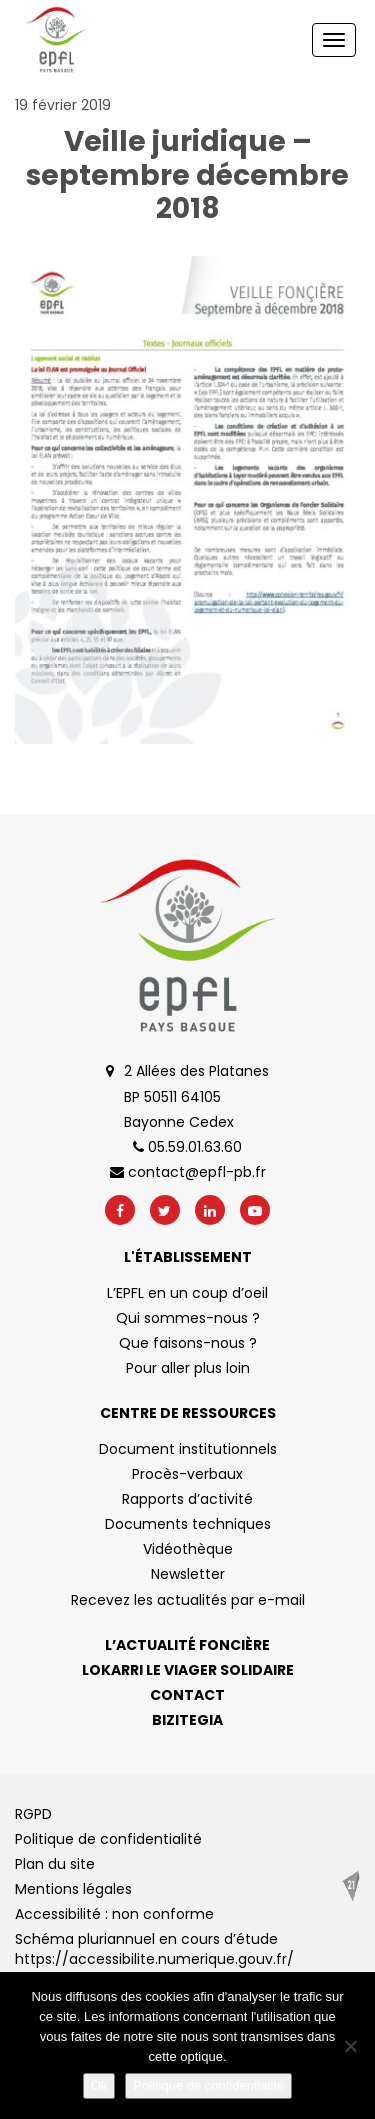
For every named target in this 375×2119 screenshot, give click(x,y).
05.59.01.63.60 (187, 1147)
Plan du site (55, 1864)
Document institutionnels (188, 1449)
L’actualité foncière (187, 1645)
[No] (350, 2046)
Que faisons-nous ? (188, 1343)
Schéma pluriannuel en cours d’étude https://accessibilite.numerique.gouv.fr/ (154, 1949)
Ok (99, 2085)
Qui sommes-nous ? (188, 1318)
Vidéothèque (188, 1549)
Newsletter (188, 1574)
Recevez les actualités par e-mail (188, 1600)
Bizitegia (187, 1720)
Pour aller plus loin (188, 1368)
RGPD (33, 1814)
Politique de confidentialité (108, 1839)
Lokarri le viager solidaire (188, 1670)
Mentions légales (73, 1889)
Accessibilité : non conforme (114, 1914)
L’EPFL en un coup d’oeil (187, 1293)
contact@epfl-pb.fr (188, 1172)
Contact (187, 1695)
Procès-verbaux (187, 1474)
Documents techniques (188, 1524)
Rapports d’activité (187, 1499)
